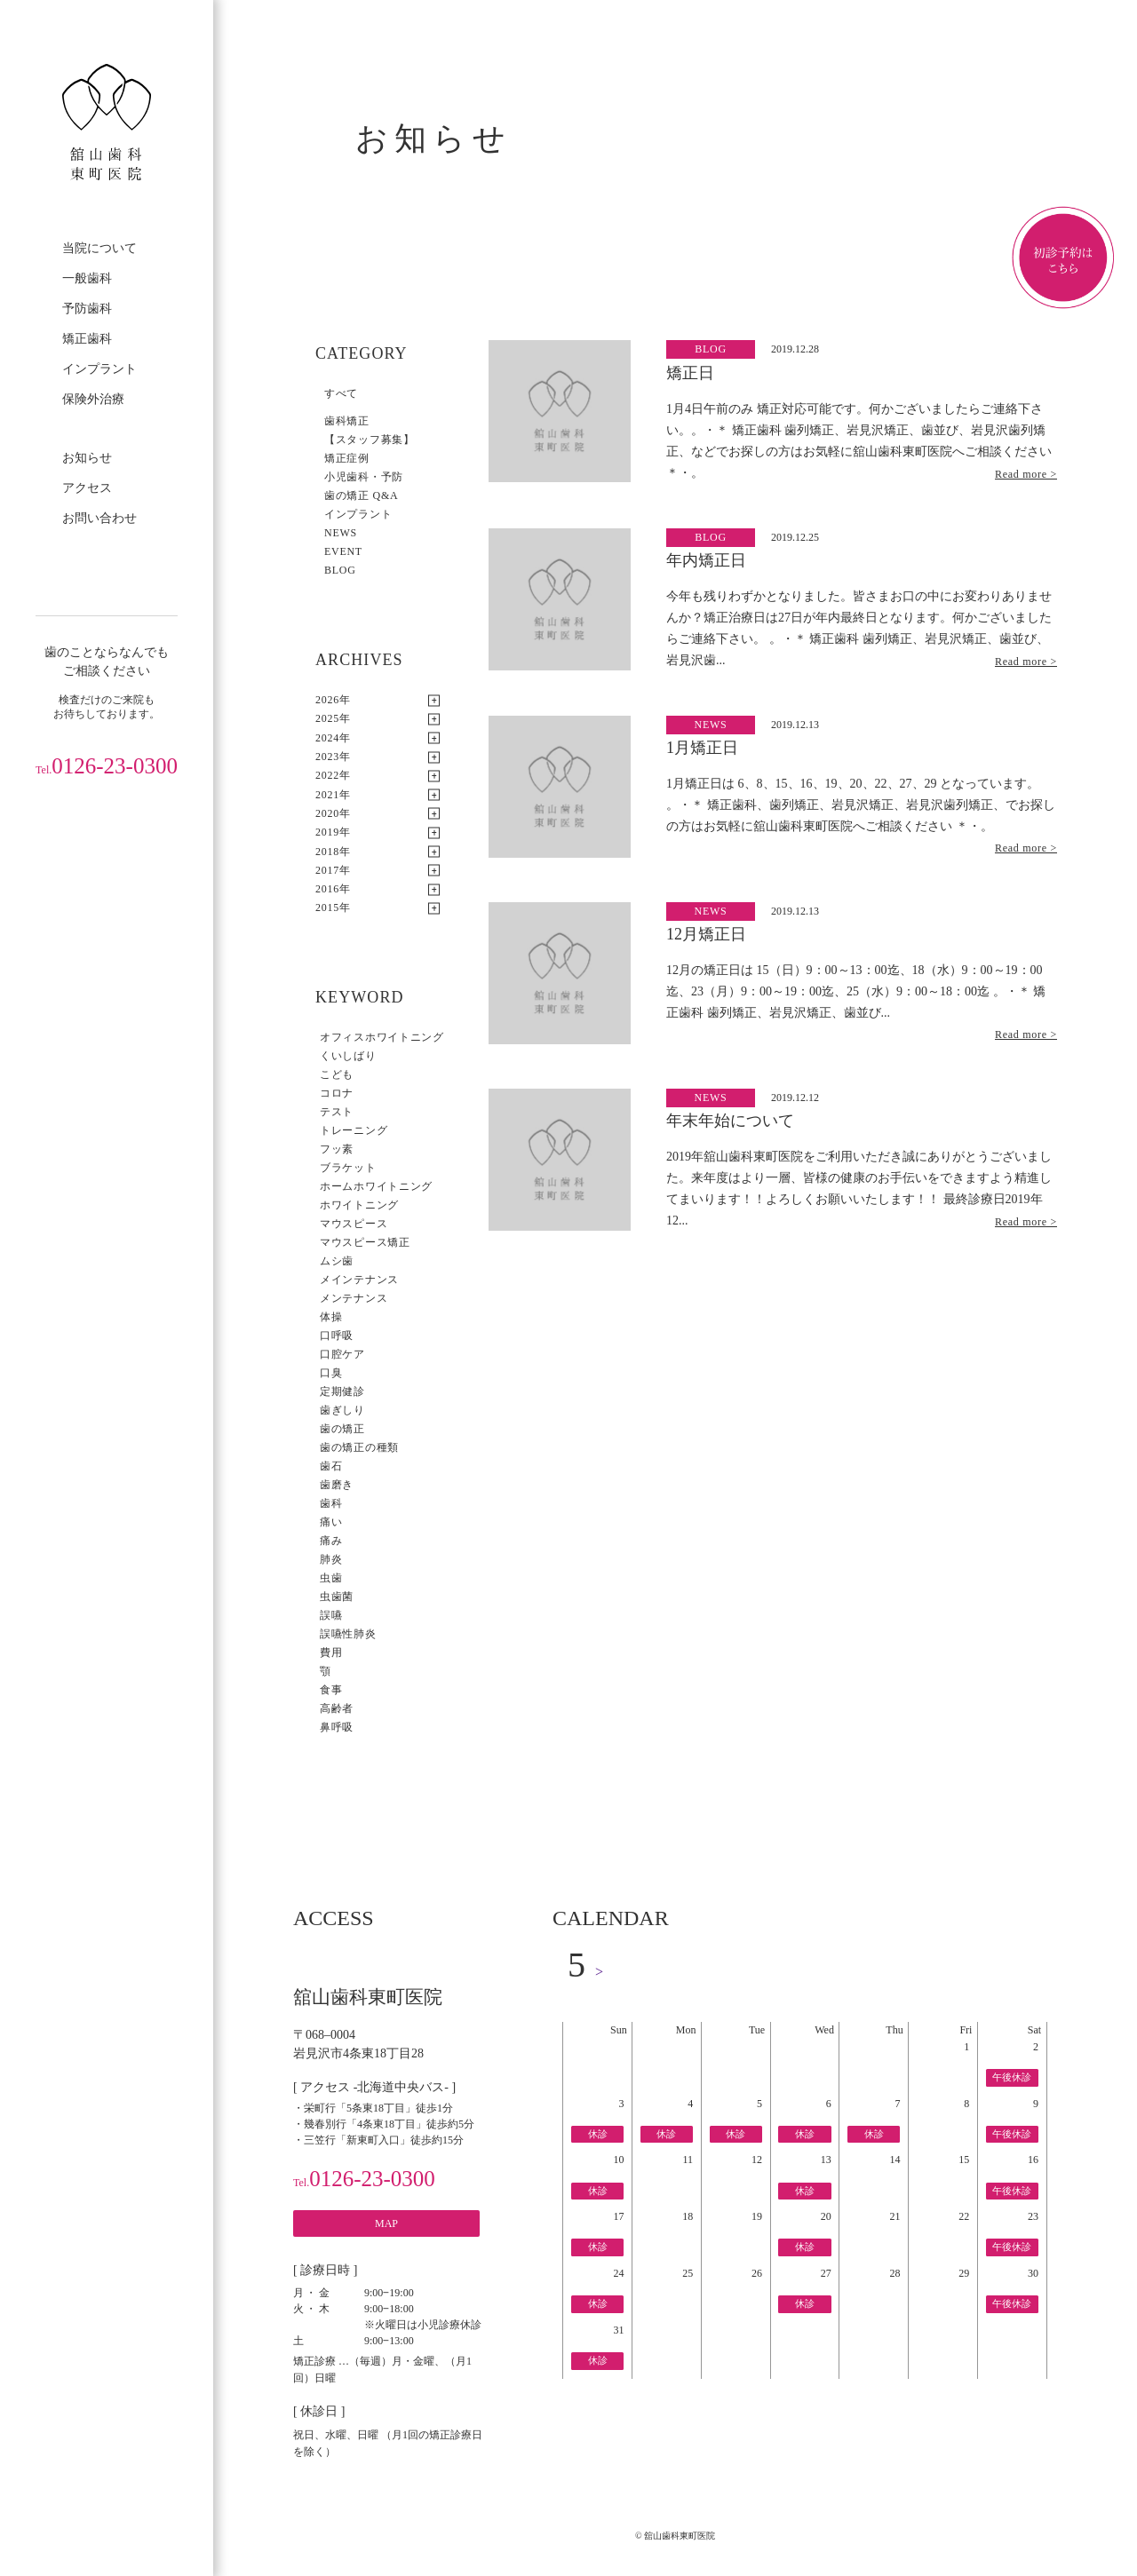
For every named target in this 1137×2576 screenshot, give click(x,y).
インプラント (99, 369)
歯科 (331, 1503)
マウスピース (353, 1223)
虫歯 (331, 1578)
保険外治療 (93, 399)
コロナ (337, 1093)
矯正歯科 (87, 338)
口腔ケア (342, 1354)
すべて (341, 393)
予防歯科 (87, 308)
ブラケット (348, 1167)
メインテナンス (359, 1279)
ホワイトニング (359, 1205)
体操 (331, 1317)
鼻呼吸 (337, 1727)
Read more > (1026, 474)
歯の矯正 (342, 1429)
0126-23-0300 (107, 766)
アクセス (87, 488)
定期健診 (342, 1391)
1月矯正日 (702, 748)
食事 (331, 1690)
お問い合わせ (99, 518)
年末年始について (730, 1120)
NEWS (340, 533)
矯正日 (690, 373)
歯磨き (337, 1484)
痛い (331, 1522)
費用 (331, 1652)
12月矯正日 (706, 934)
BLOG (340, 570)
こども (337, 1074)
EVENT (343, 551)
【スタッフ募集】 (369, 439)
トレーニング (353, 1130)
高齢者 (337, 1708)
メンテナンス (353, 1298)
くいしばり (348, 1056)
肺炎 (331, 1559)
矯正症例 (347, 458)
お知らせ (87, 457)
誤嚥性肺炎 (348, 1634)
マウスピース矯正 (365, 1242)
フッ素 (337, 1149)
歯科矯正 (347, 421)
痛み (331, 1540)
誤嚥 (331, 1615)
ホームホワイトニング (376, 1186)
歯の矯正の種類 (359, 1447)
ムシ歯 (337, 1261)
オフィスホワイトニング (382, 1037)
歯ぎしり (342, 1410)
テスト (337, 1112)
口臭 (331, 1373)
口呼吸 (337, 1335)
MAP (386, 2223)
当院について (99, 248)
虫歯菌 (337, 1596)
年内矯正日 (706, 560)
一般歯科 (87, 278)
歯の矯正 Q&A (361, 495)
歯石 (331, 1466)
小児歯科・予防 (363, 477)
